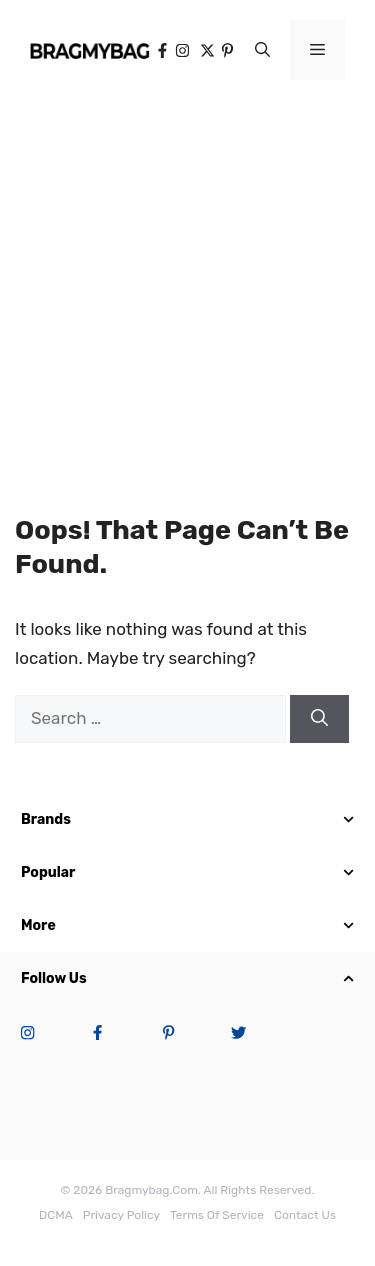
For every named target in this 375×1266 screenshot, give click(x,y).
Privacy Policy (121, 1215)
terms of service (217, 1215)
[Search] (319, 719)
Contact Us (305, 1215)
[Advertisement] (187, 287)
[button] (262, 50)
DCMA (56, 1215)
